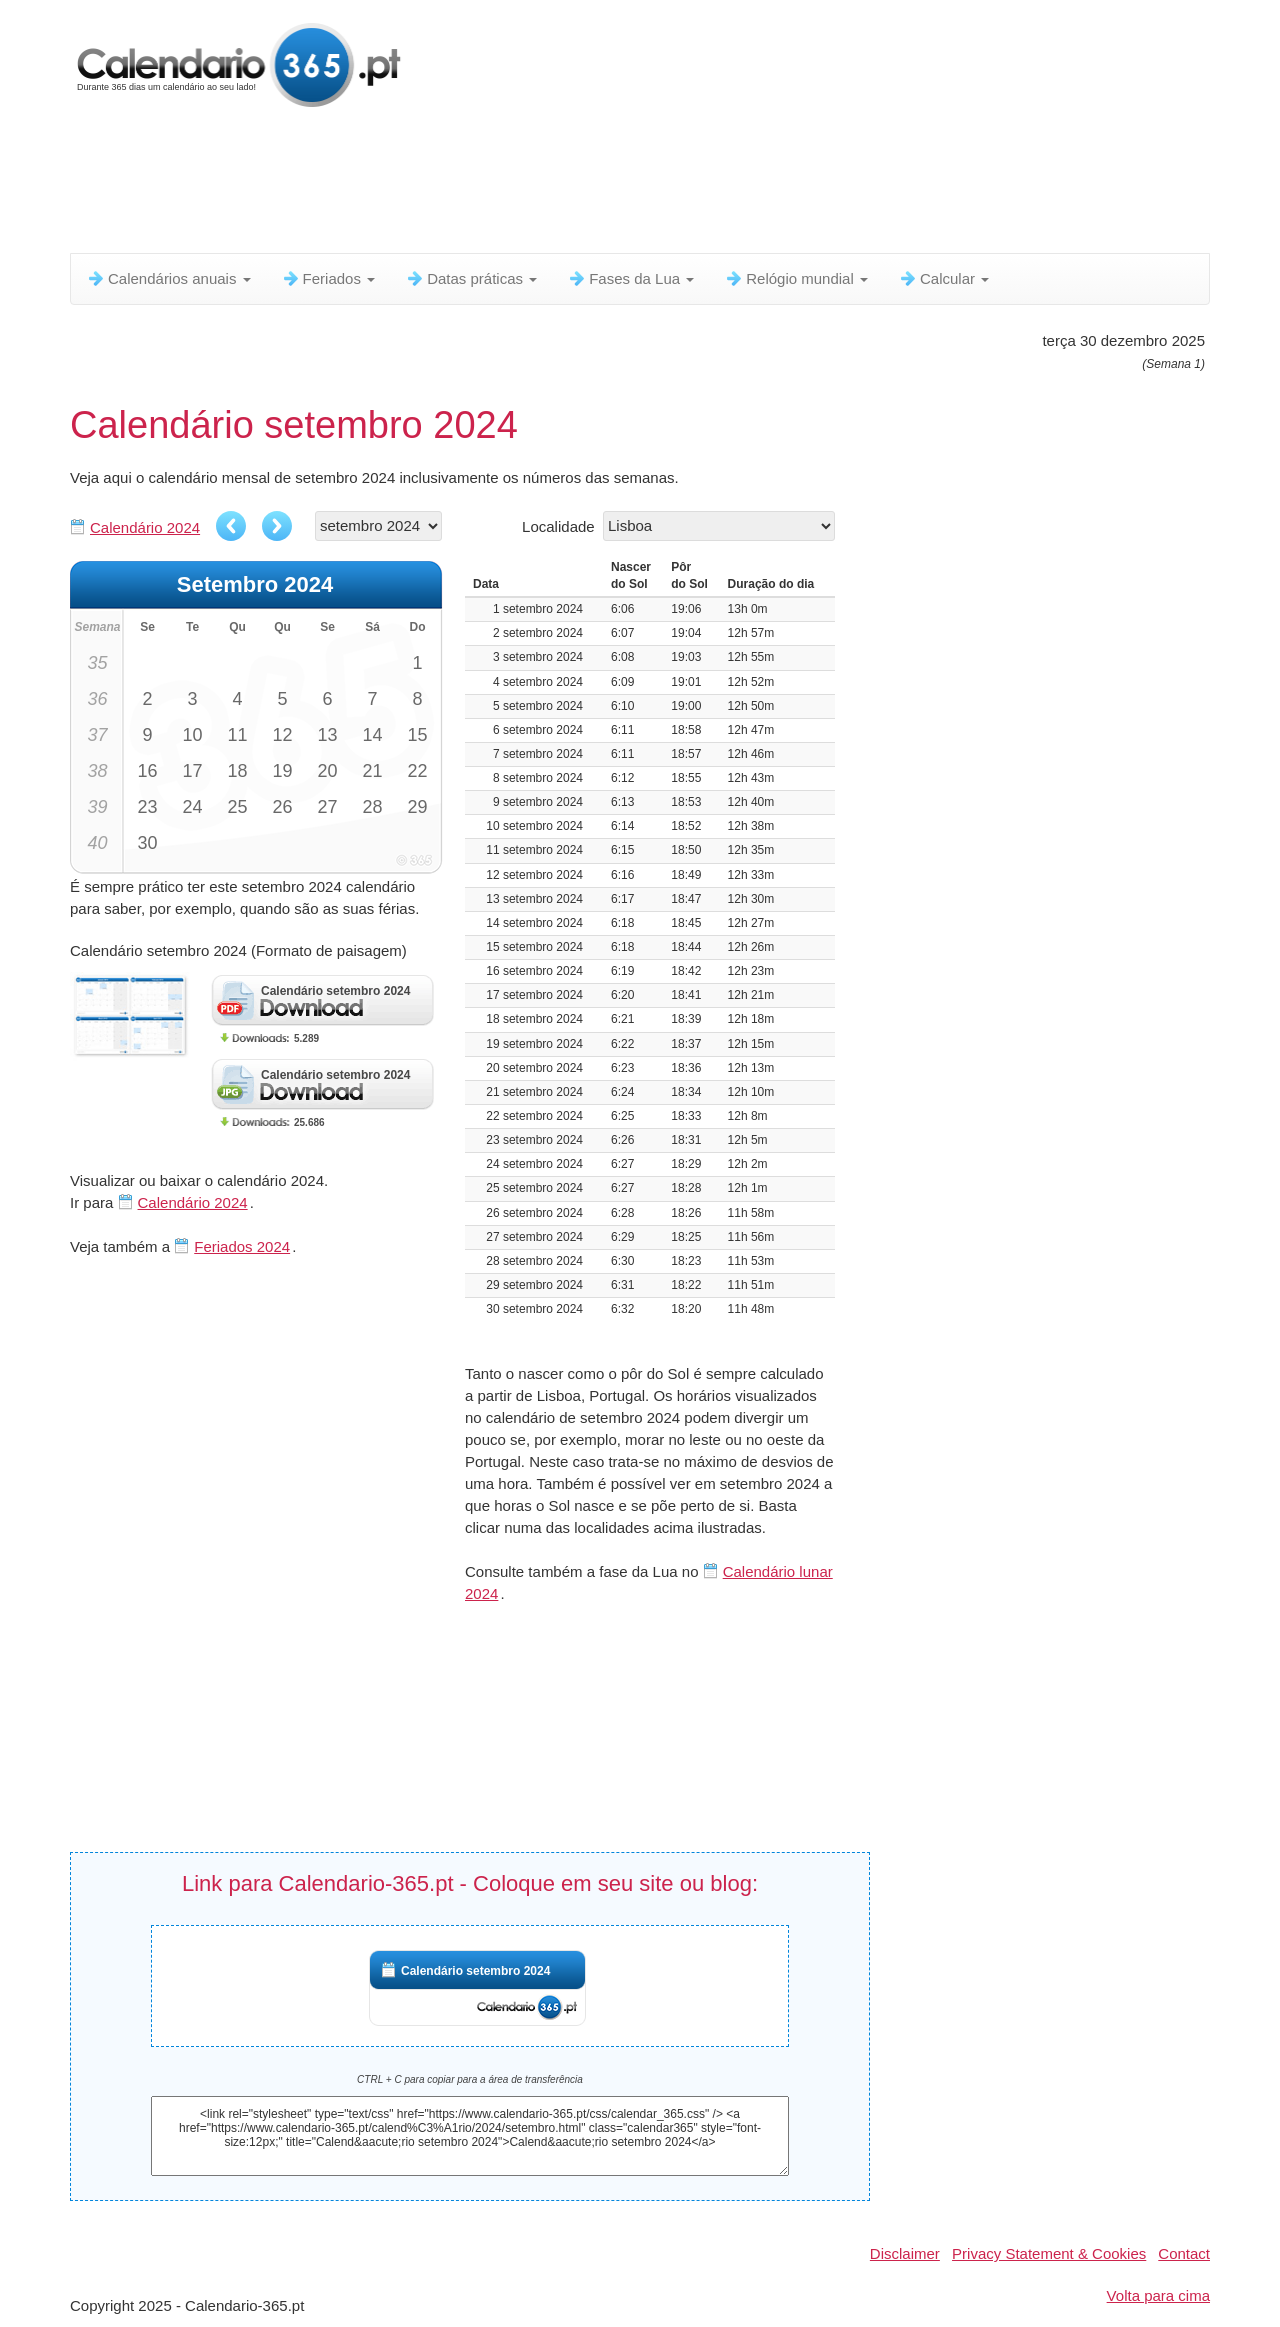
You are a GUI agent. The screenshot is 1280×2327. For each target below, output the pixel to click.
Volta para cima (1158, 2295)
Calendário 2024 (145, 527)
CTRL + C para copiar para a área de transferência (470, 2079)
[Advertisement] (555, 185)
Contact (1184, 2253)
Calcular (943, 278)
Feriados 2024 (242, 1246)
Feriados (328, 278)
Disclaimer (905, 2253)
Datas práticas (471, 278)
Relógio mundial (796, 278)
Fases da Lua (630, 278)
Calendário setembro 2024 (475, 1971)
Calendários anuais (168, 278)
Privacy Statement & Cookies (1049, 2253)
